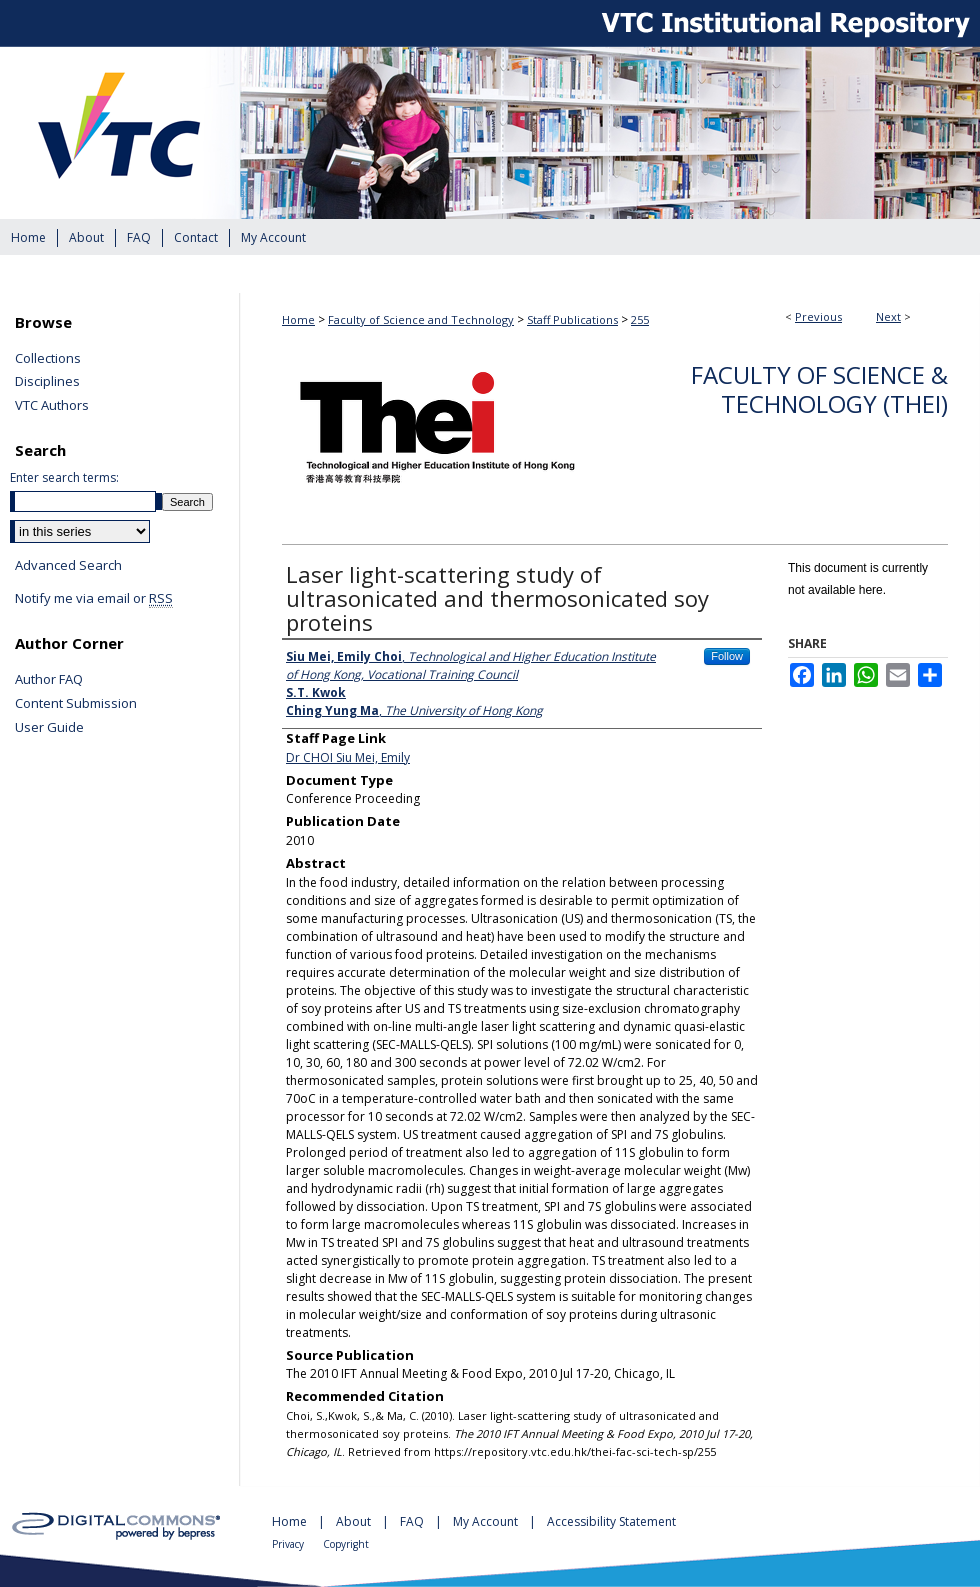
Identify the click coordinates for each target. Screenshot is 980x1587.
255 (640, 319)
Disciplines (47, 382)
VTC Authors (52, 406)
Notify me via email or (94, 599)
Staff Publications (572, 319)
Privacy (289, 1544)
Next (888, 316)
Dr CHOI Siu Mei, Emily (348, 757)
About (355, 1521)
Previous (818, 316)
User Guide (49, 728)
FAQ (413, 1521)
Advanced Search (68, 565)
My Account (487, 1521)
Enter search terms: (64, 477)
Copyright (346, 1544)
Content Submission (76, 704)
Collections (48, 359)
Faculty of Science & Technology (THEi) (819, 389)
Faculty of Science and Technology (421, 319)
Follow (727, 656)
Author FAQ (49, 680)
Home (298, 319)
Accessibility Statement (611, 1521)
